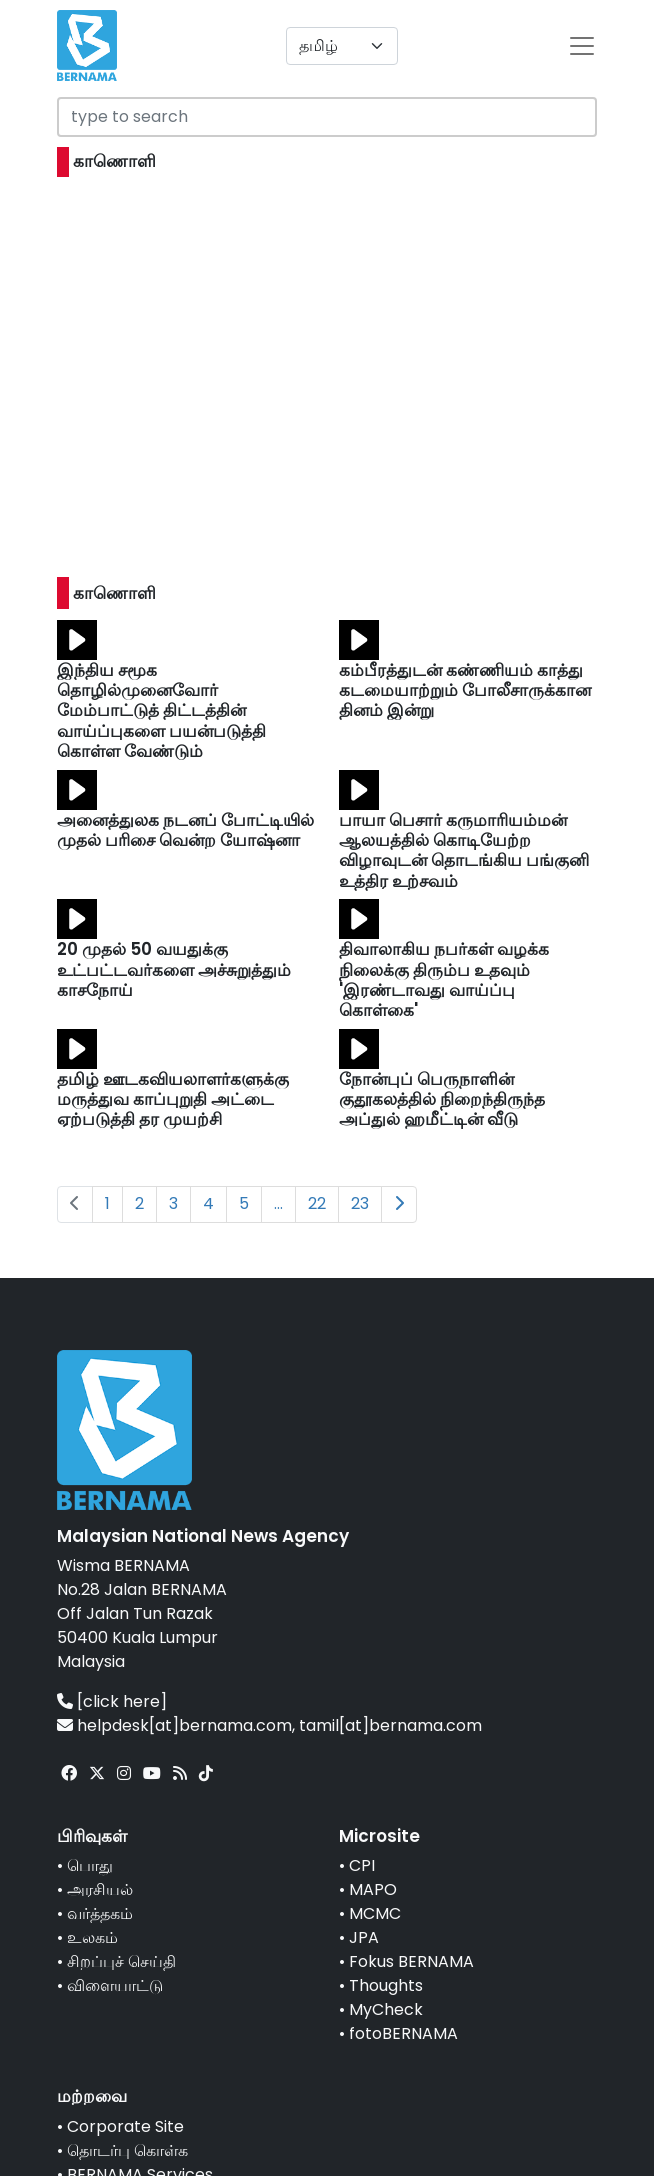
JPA (364, 1937)
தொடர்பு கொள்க (127, 2150)
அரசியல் (100, 1889)
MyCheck (386, 2009)
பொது (90, 1865)
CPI (362, 1865)
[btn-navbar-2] (582, 46)
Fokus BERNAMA (411, 1961)
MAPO (373, 1889)
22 (317, 1203)
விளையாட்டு (115, 1985)
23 (360, 1203)
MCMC (375, 1913)
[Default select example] (342, 46)
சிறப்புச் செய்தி (121, 1961)
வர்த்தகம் (100, 1913)
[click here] (122, 1701)
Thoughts (386, 1985)
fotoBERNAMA (403, 2033)
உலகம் (92, 1937)
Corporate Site (125, 2126)
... (278, 1203)
